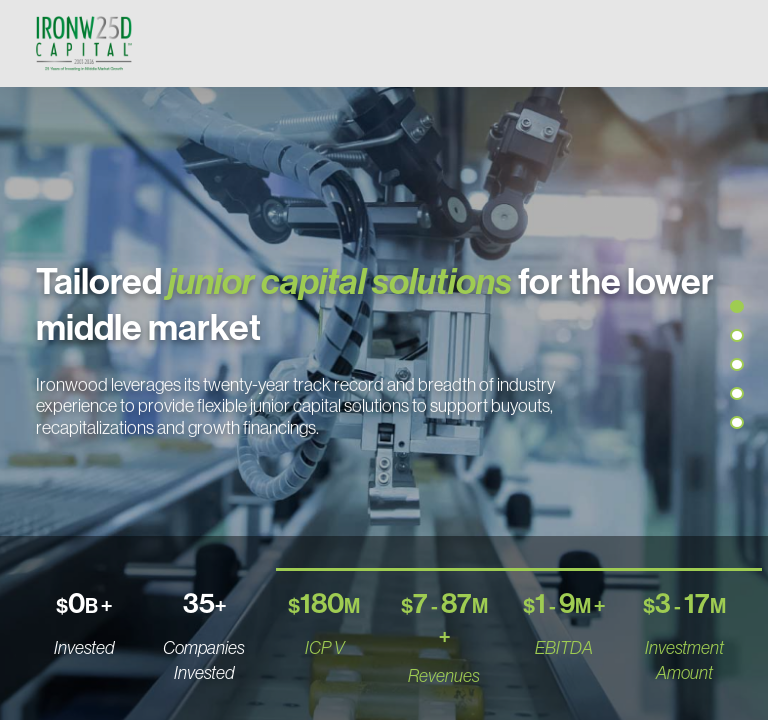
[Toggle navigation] (712, 43)
